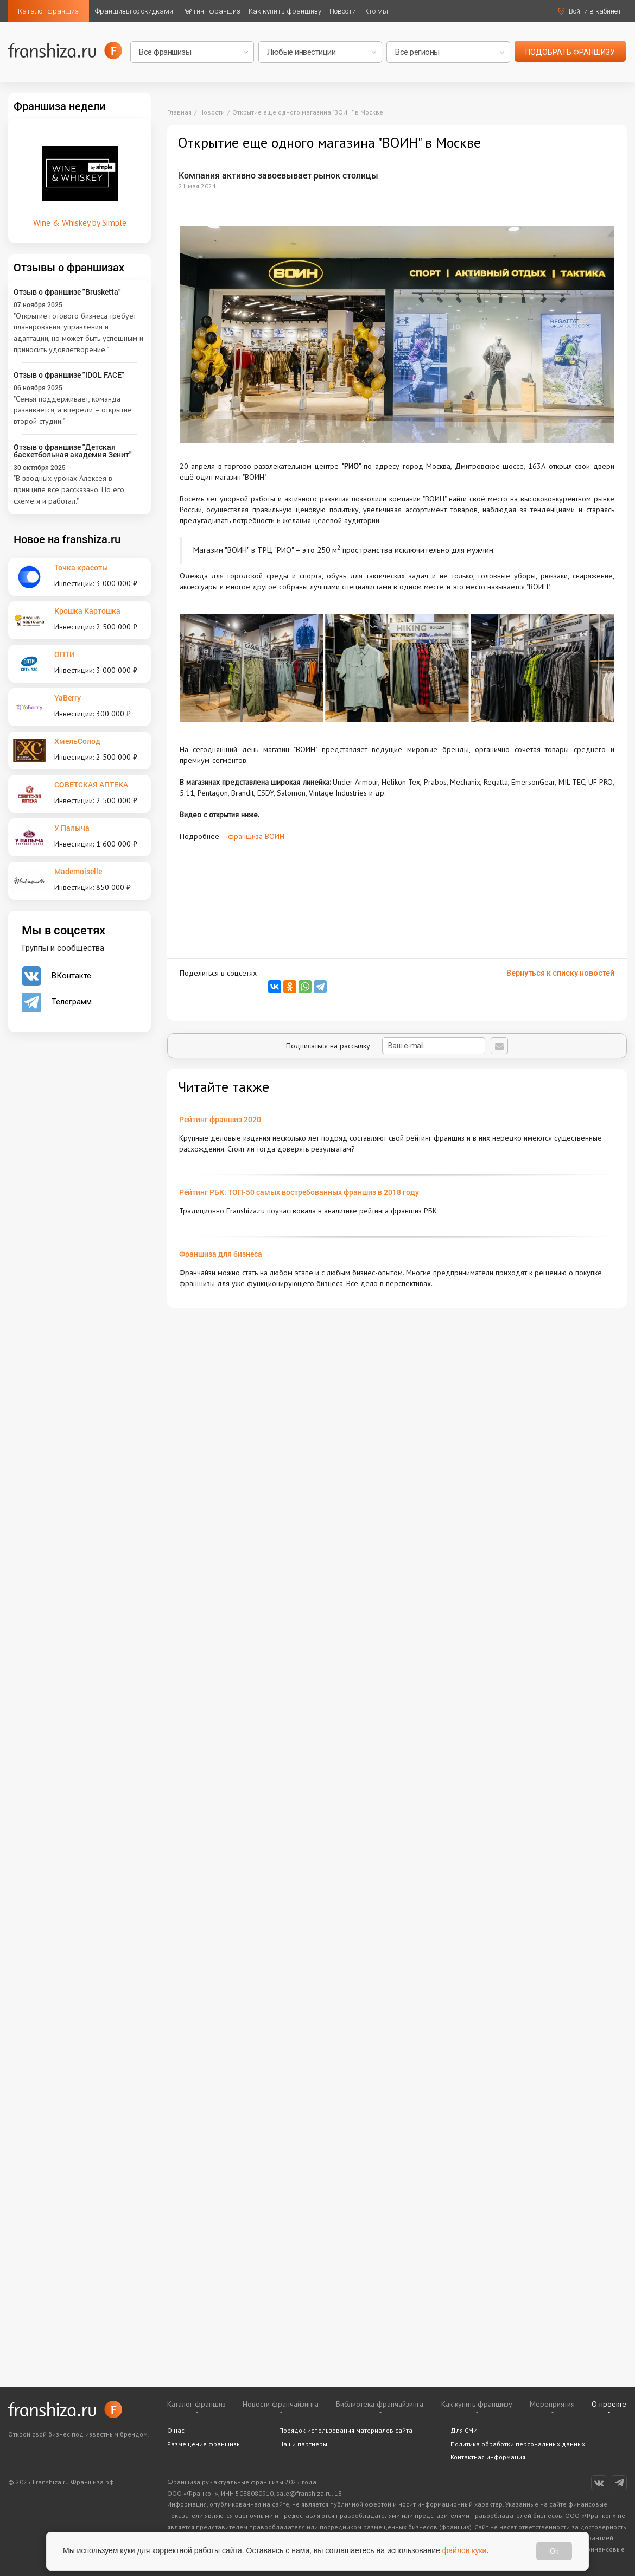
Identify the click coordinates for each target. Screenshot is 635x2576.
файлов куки (464, 2550)
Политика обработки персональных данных (517, 2444)
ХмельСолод (77, 741)
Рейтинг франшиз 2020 (220, 1119)
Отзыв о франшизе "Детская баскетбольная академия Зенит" (73, 451)
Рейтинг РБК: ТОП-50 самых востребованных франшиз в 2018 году (299, 1192)
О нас (176, 2430)
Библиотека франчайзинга (379, 2404)
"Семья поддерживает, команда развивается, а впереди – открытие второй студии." (73, 410)
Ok (554, 2551)
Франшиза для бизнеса (220, 1254)
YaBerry (67, 697)
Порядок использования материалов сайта (345, 2430)
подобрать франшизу (570, 52)
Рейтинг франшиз (210, 11)
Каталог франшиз (48, 11)
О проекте (609, 2404)
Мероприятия (552, 2404)
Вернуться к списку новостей (560, 973)
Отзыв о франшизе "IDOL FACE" (69, 375)
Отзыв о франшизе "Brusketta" (67, 292)
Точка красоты (81, 567)
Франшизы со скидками (134, 11)
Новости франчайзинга (281, 2404)
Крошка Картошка (87, 611)
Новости (342, 11)
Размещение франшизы (204, 2444)
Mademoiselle (78, 871)
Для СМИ (464, 2430)
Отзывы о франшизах (69, 267)
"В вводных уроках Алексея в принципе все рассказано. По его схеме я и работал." (69, 489)
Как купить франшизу (285, 11)
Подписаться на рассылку (385, 1045)
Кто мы (376, 11)
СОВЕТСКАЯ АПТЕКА (91, 784)
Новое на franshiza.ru (67, 539)
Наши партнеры (303, 2444)
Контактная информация (487, 2457)
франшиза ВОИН (256, 836)
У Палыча (72, 828)
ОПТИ (64, 654)
